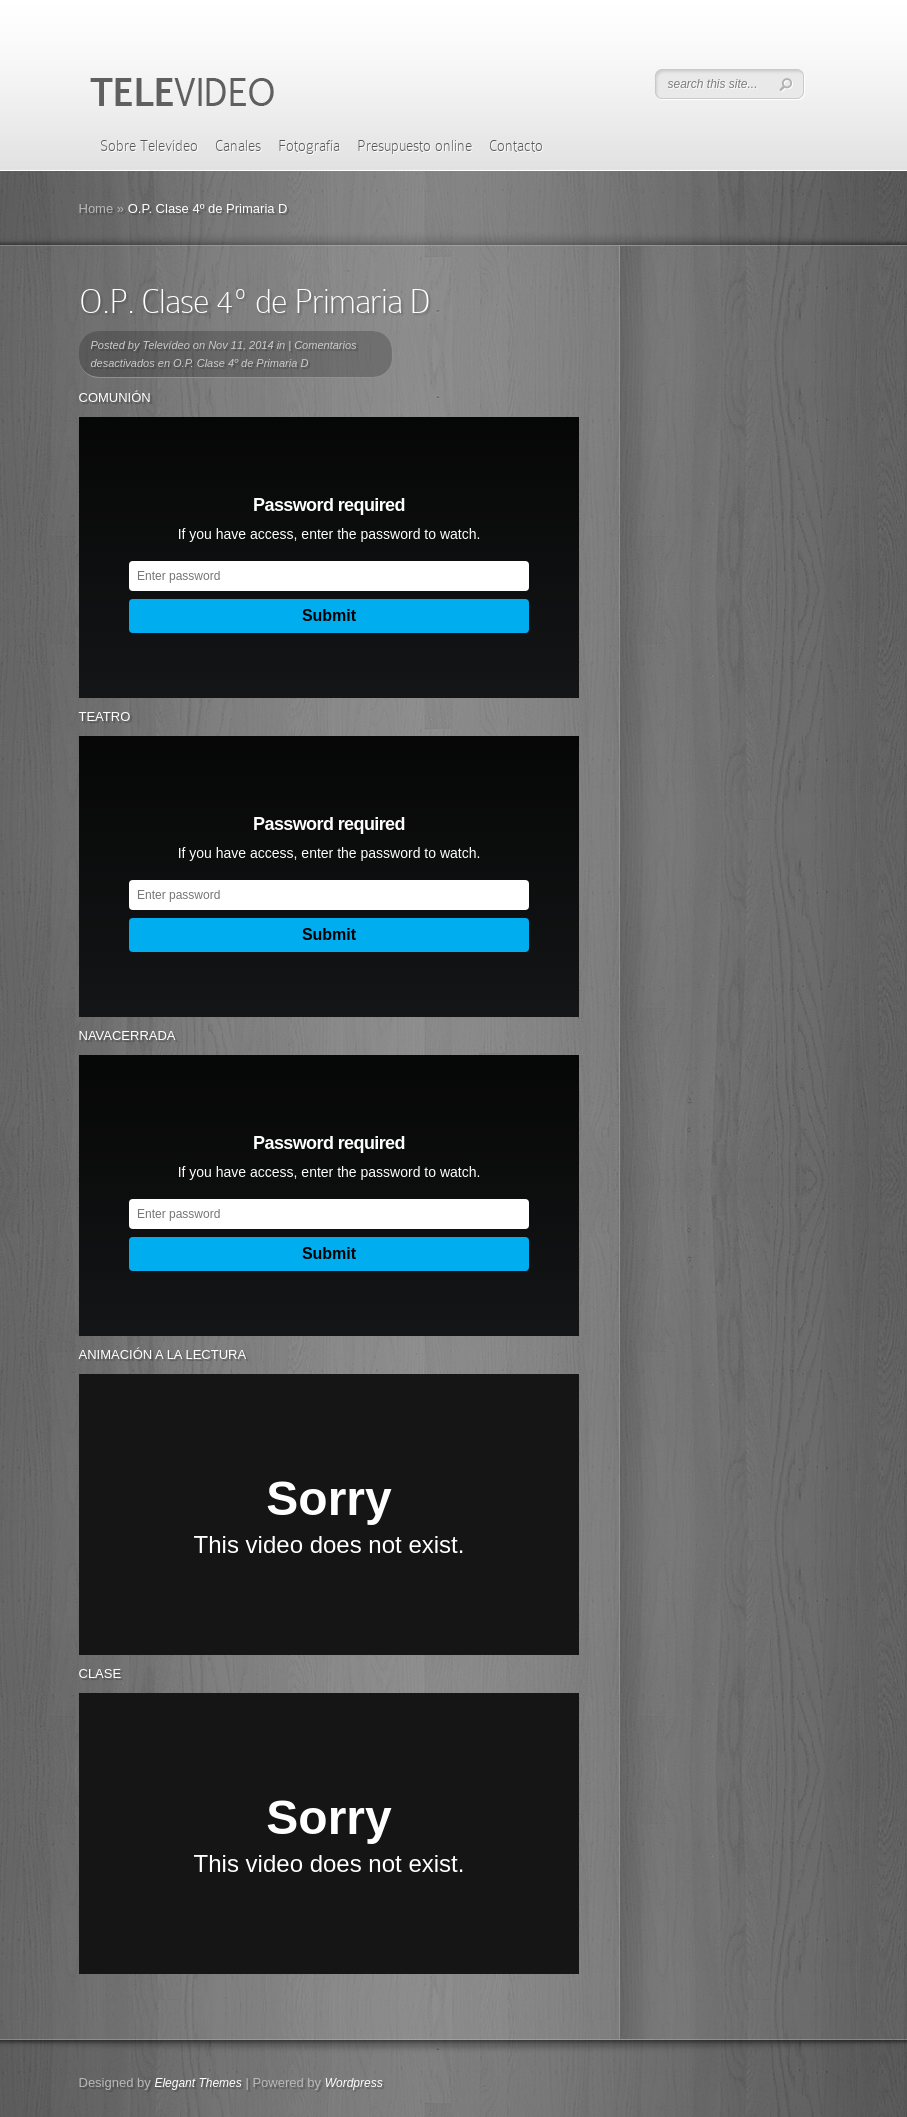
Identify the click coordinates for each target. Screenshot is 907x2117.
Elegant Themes (197, 2083)
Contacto (516, 146)
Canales (238, 146)
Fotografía (309, 146)
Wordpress (354, 2083)
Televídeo (165, 345)
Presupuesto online (414, 146)
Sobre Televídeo (149, 146)
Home (96, 208)
